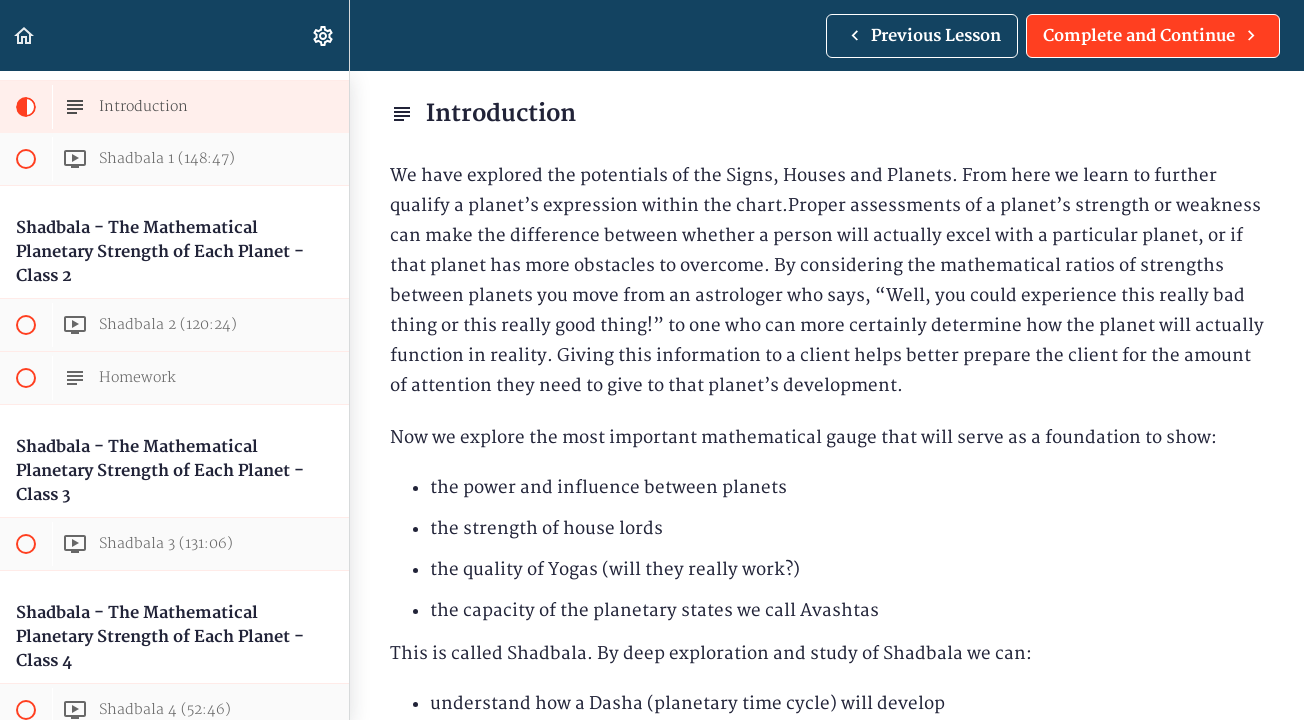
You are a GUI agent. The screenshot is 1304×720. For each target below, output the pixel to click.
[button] (25, 35)
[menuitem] (324, 35)
